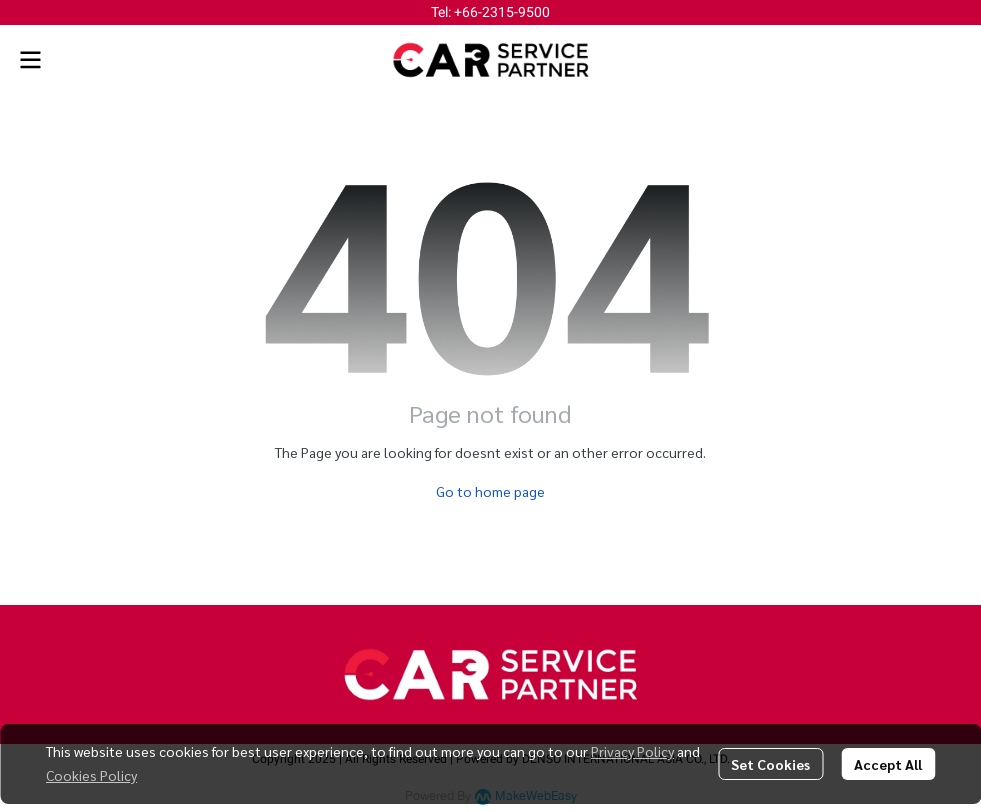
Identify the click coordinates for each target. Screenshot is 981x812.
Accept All (888, 764)
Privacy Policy (632, 751)
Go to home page (490, 491)
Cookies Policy (91, 775)
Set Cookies (770, 764)
